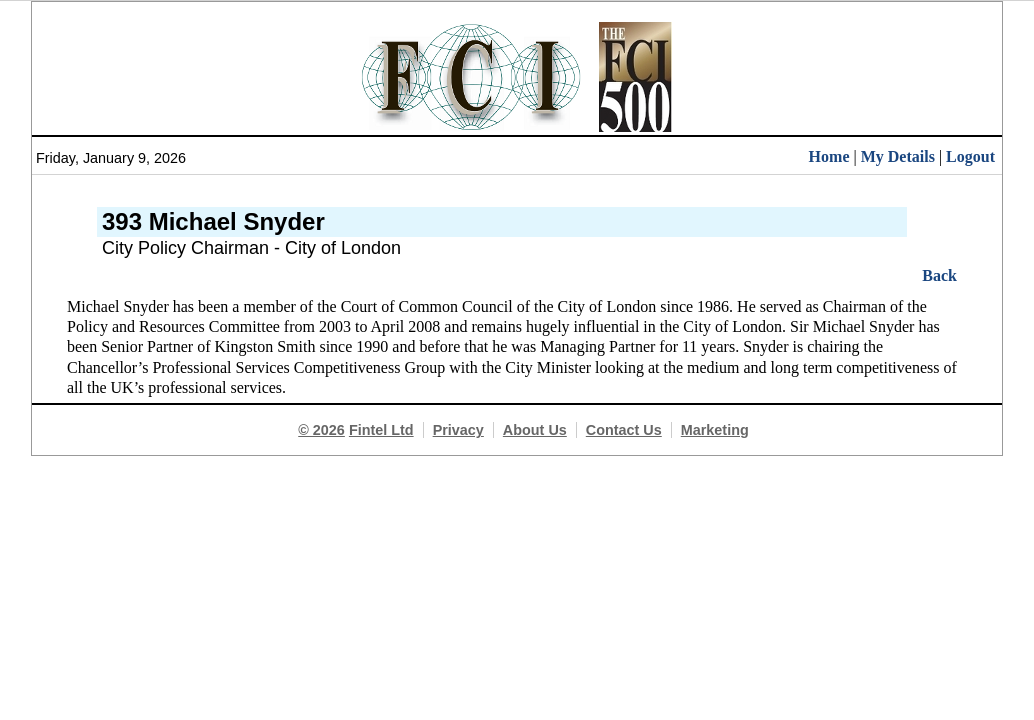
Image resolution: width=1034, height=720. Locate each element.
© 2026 (321, 430)
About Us (535, 430)
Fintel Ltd (381, 430)
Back (939, 275)
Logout (970, 156)
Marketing (715, 430)
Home (829, 156)
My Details (898, 156)
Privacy (458, 430)
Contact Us (624, 430)
